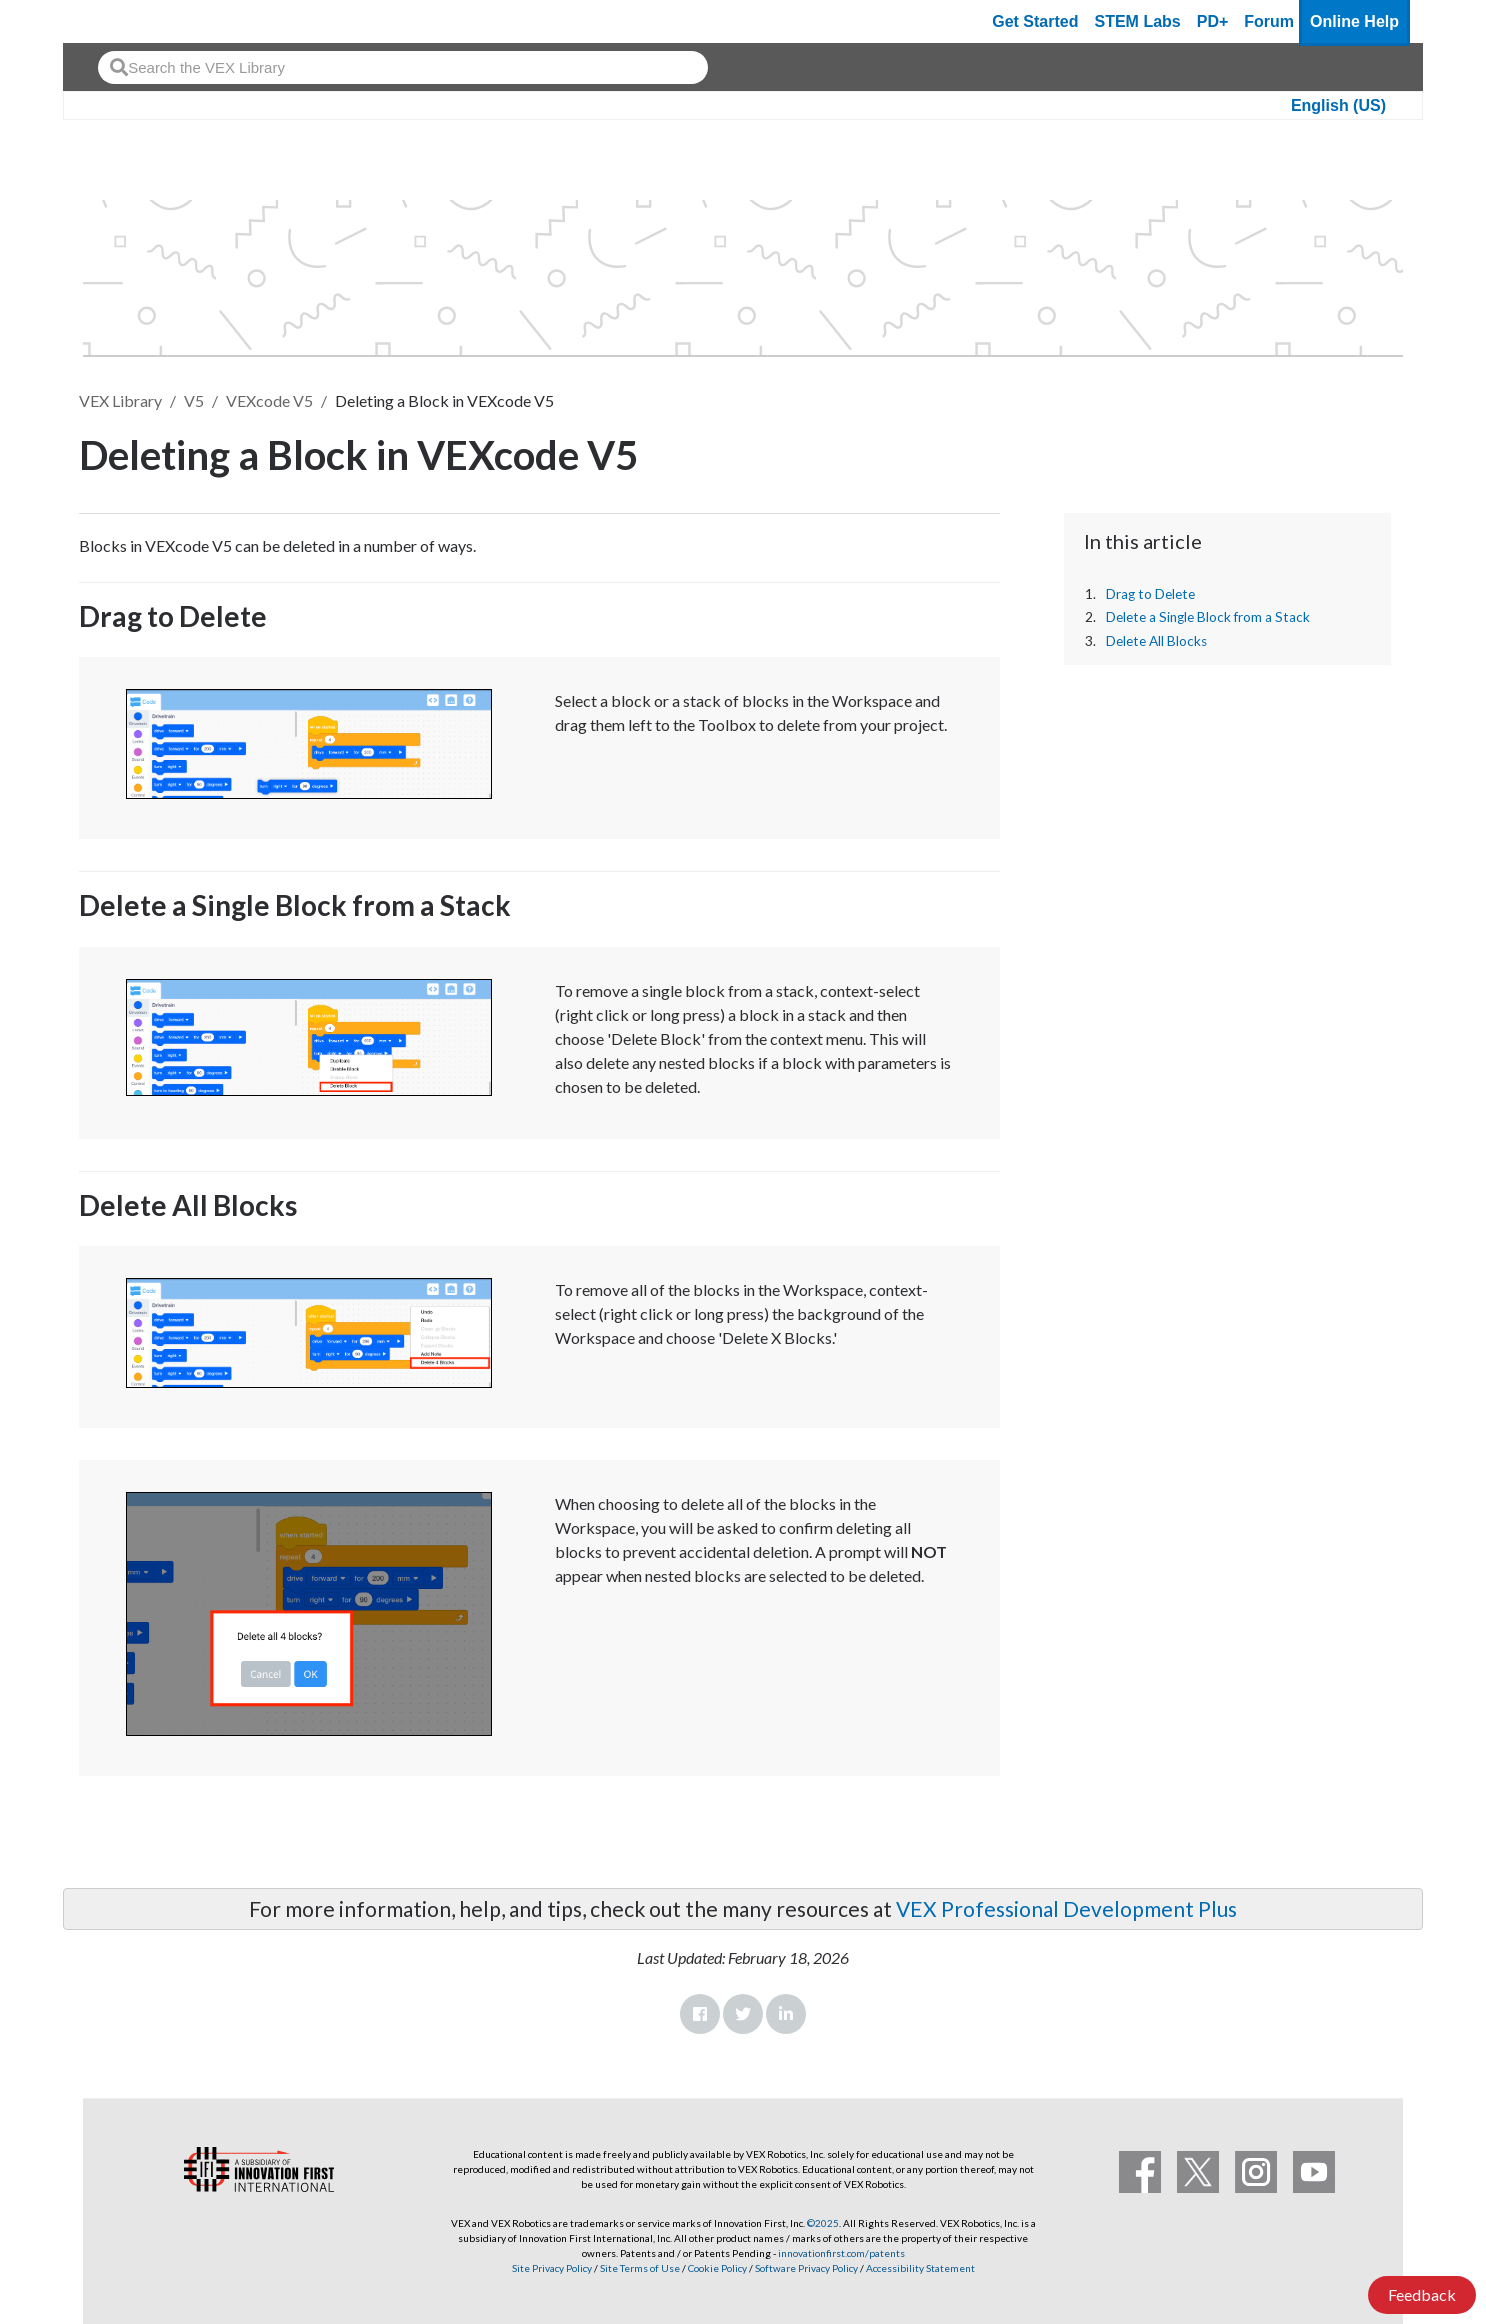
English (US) (1338, 105)
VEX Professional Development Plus (1066, 1908)
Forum (1269, 21)
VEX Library (120, 400)
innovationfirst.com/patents (841, 2253)
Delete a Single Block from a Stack (1208, 617)
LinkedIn (786, 2014)
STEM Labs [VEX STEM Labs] (1138, 21)
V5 (194, 400)
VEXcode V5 (269, 400)
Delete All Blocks (1156, 641)
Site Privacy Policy (552, 2268)
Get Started (1035, 21)
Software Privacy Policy (806, 2268)
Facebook (700, 2014)
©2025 (823, 2223)
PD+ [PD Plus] (1213, 21)
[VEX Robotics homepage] (117, 21)
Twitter (743, 2014)
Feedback (1422, 2294)
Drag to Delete (1150, 594)
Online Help (1354, 21)
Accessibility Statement (920, 2268)
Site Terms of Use (639, 2268)
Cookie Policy (717, 2268)
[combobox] (403, 67)
